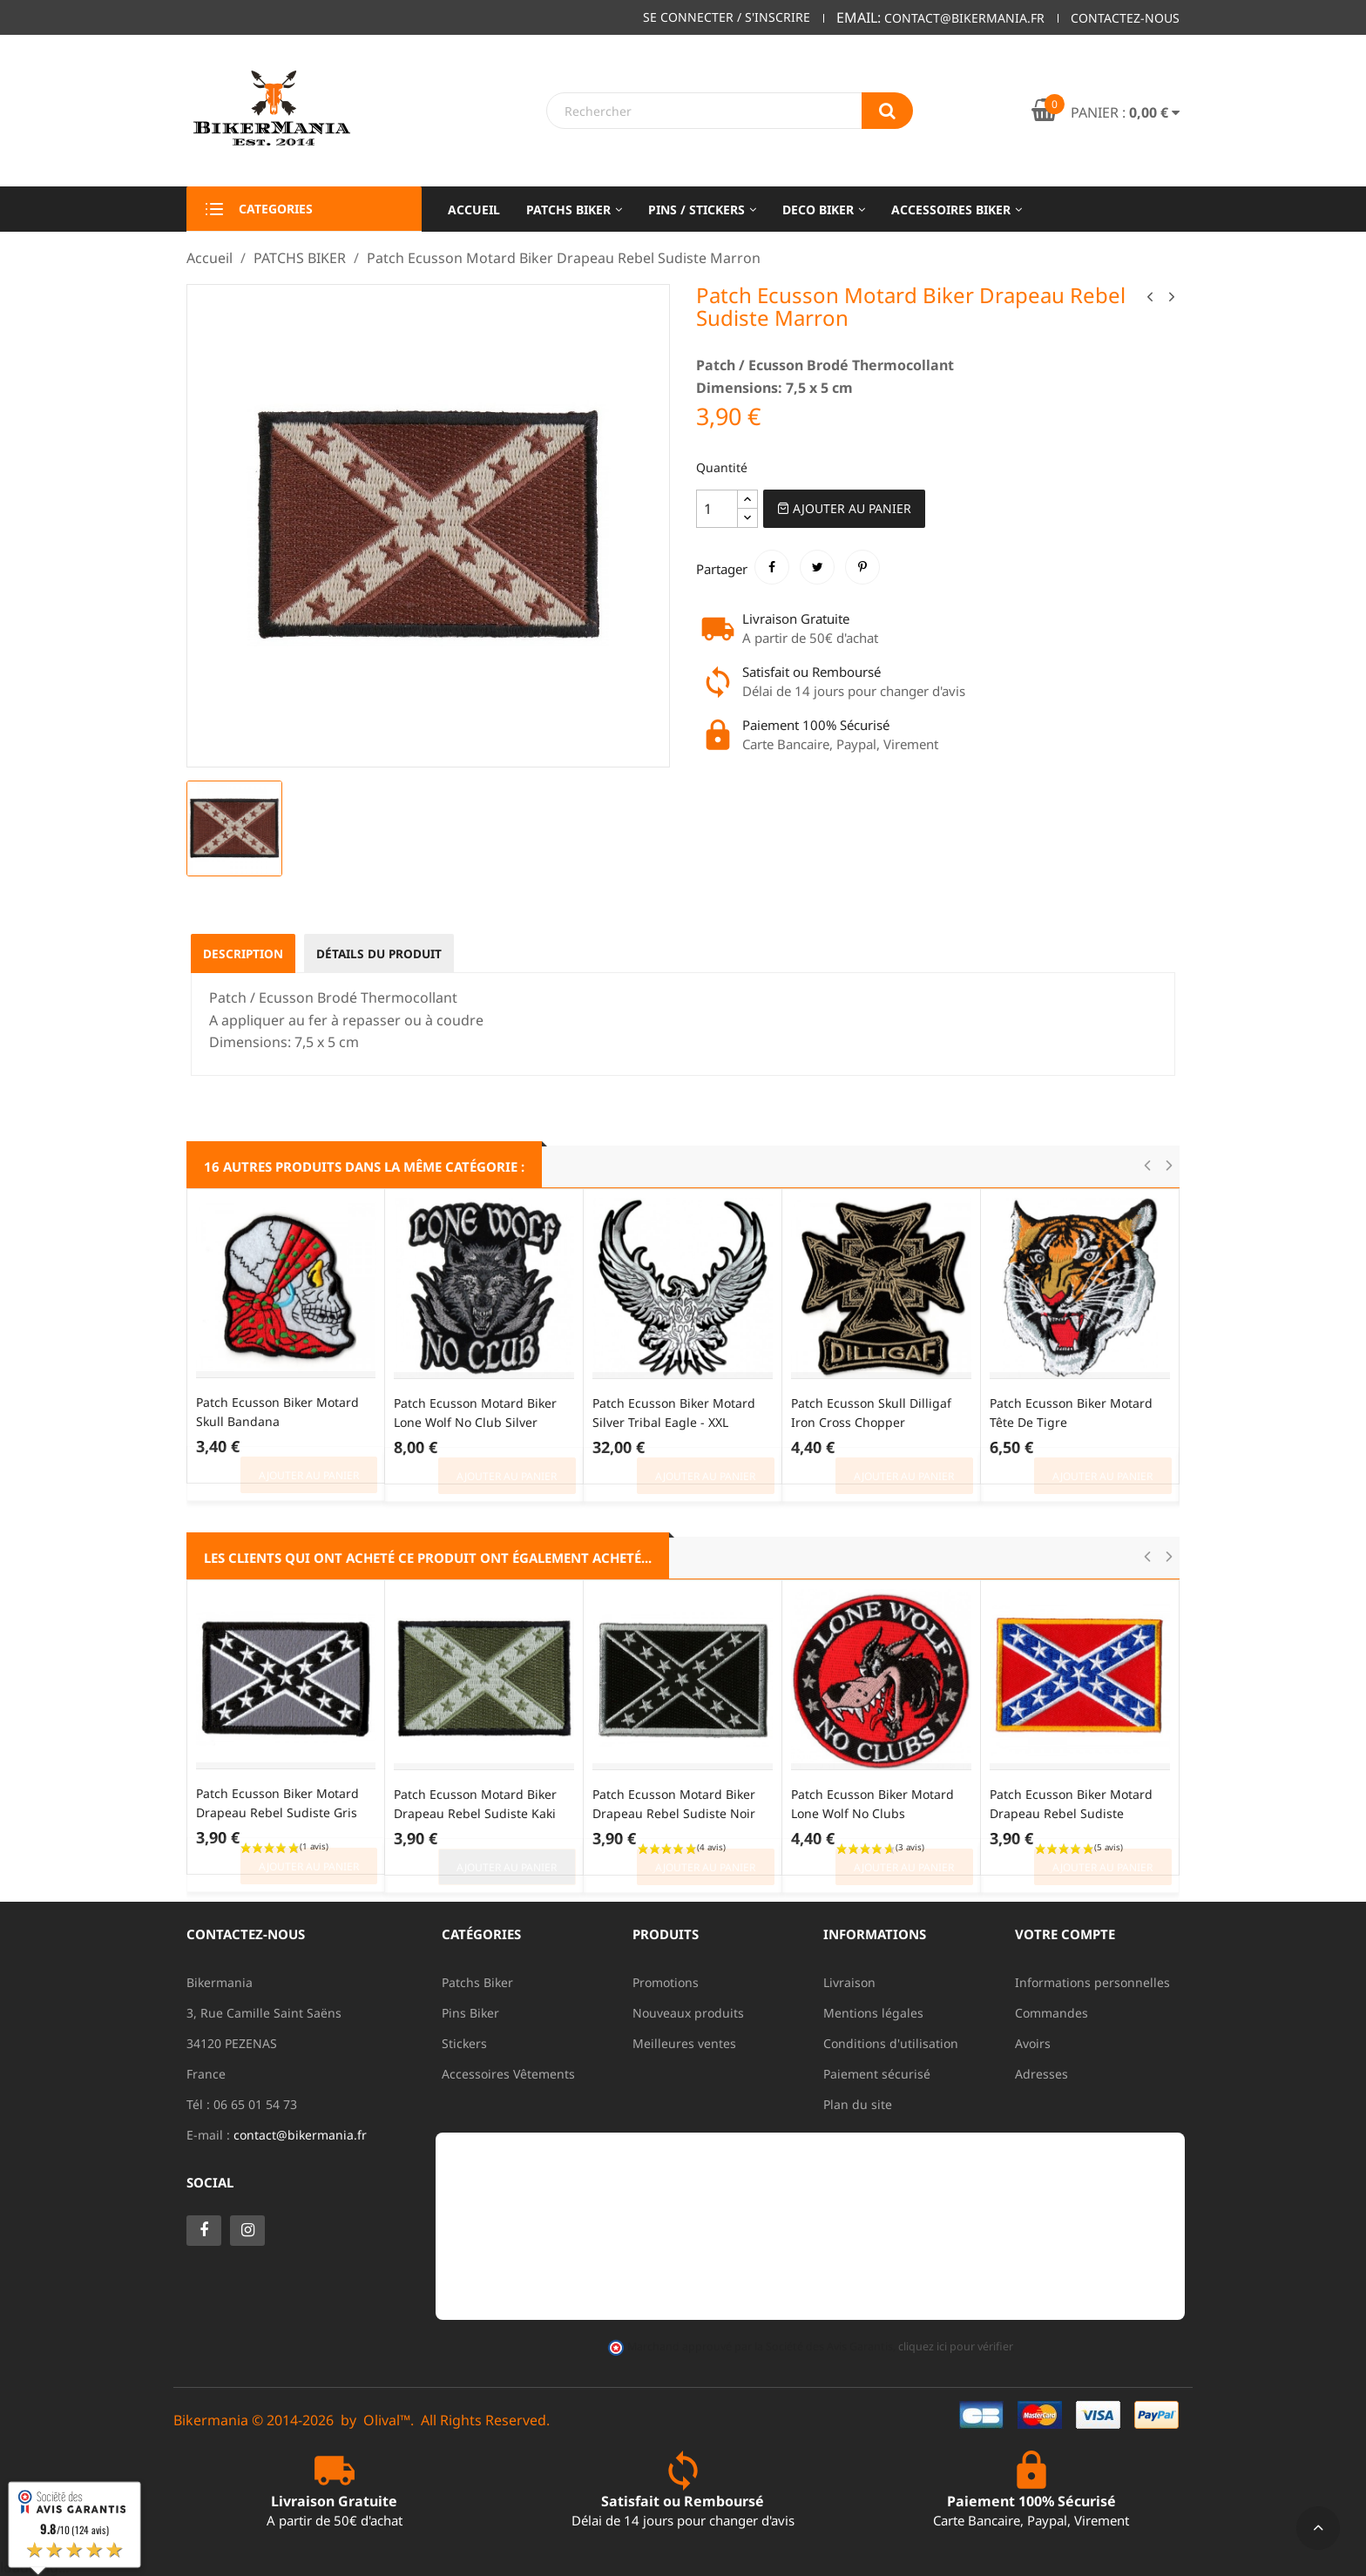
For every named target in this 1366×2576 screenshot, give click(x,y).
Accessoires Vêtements (508, 2074)
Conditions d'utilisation (890, 2043)
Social (209, 2182)
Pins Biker (470, 2013)
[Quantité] (717, 509)
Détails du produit (384, 953)
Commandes (1051, 2013)
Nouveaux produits (688, 2013)
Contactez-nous (1125, 18)
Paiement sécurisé (876, 2074)
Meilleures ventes (684, 2043)
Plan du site (857, 2104)
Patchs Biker (477, 1982)
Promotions (665, 1982)
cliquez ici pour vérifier (954, 2346)
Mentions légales (873, 2013)
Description (244, 953)
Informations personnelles (1092, 1982)
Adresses (1041, 2074)
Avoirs (1033, 2043)
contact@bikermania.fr (300, 2134)
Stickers (464, 2043)
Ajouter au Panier (844, 508)
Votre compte (1065, 1934)
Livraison (849, 1982)
